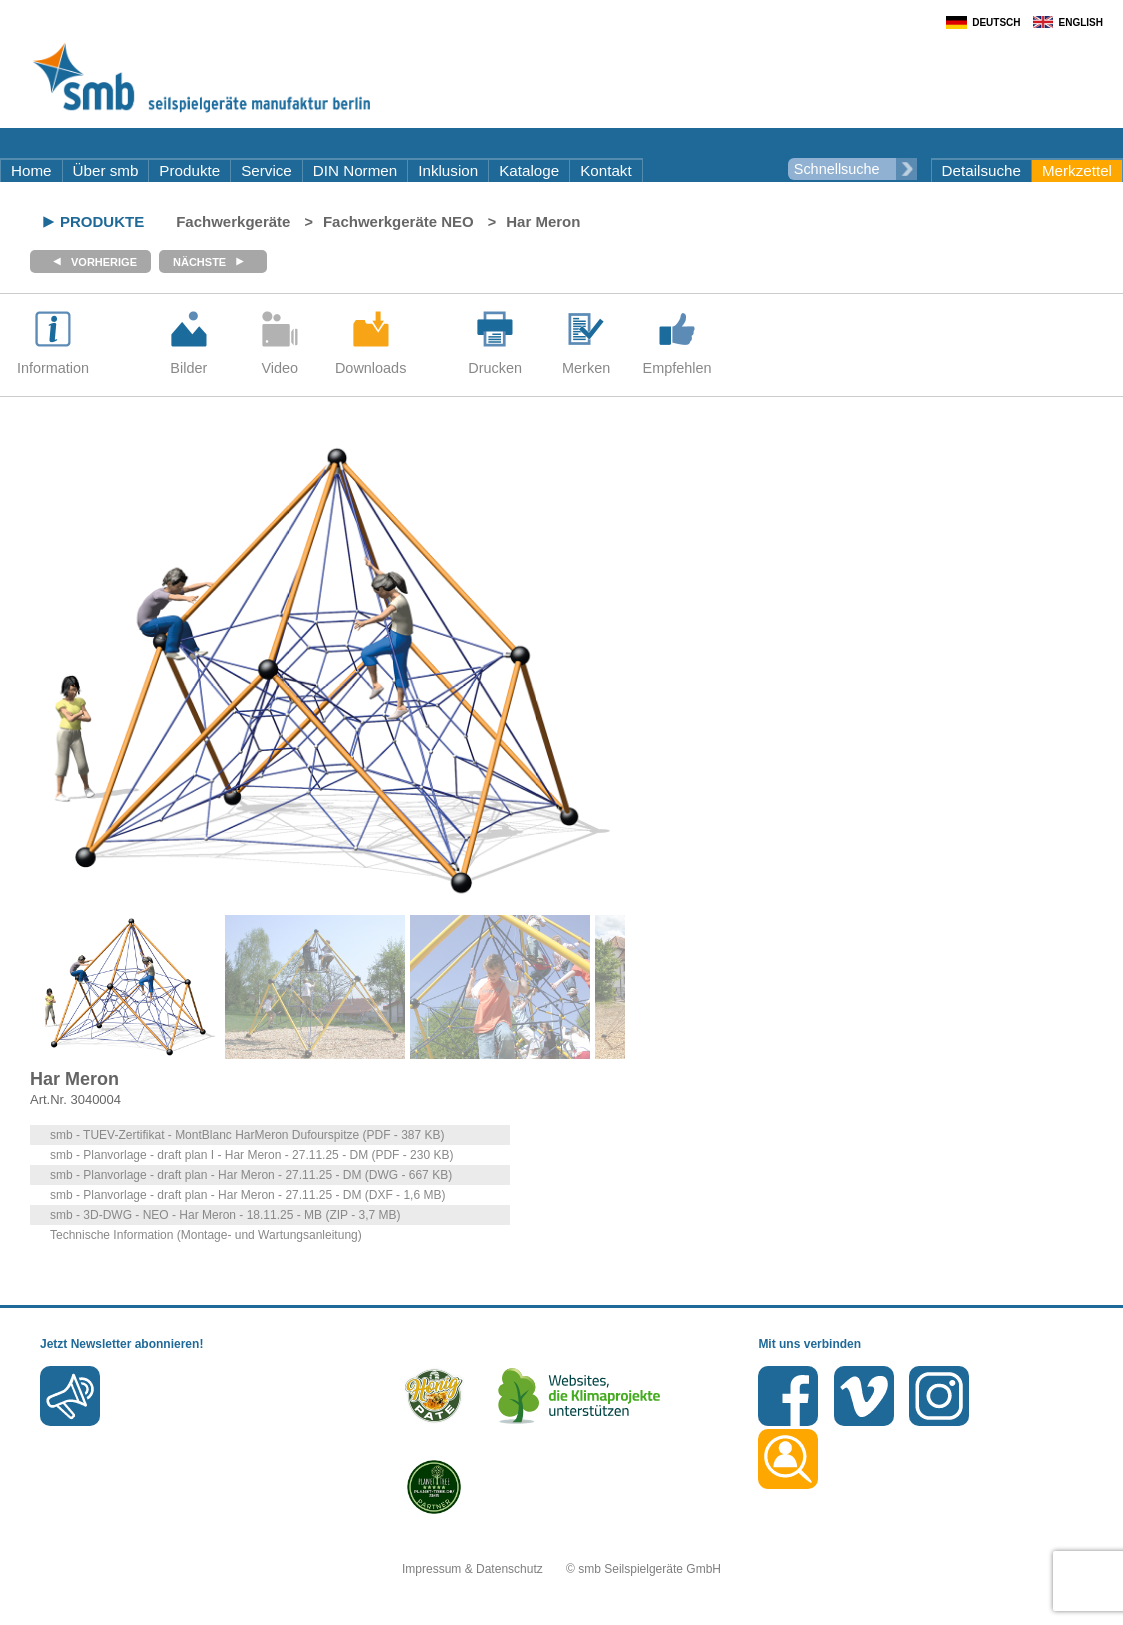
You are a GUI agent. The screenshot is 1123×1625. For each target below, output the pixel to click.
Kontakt (606, 170)
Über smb (106, 170)
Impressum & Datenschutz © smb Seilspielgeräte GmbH (561, 1569)
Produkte (189, 170)
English (1081, 22)
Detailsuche (981, 170)
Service (266, 170)
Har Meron (543, 221)
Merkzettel (1077, 170)
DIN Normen (355, 170)
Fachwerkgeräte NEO (398, 221)
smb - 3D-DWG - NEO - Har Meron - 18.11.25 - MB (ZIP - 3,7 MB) (225, 1215)
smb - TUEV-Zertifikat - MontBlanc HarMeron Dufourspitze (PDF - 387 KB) (247, 1135)
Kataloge (529, 170)
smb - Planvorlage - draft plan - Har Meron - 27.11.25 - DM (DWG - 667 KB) (251, 1175)
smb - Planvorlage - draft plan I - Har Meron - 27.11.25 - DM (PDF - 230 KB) (251, 1155)
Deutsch (996, 22)
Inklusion (448, 170)
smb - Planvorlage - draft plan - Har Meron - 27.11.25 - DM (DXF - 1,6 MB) (247, 1195)
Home (31, 170)
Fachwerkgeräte (233, 221)
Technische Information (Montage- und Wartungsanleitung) (206, 1235)
